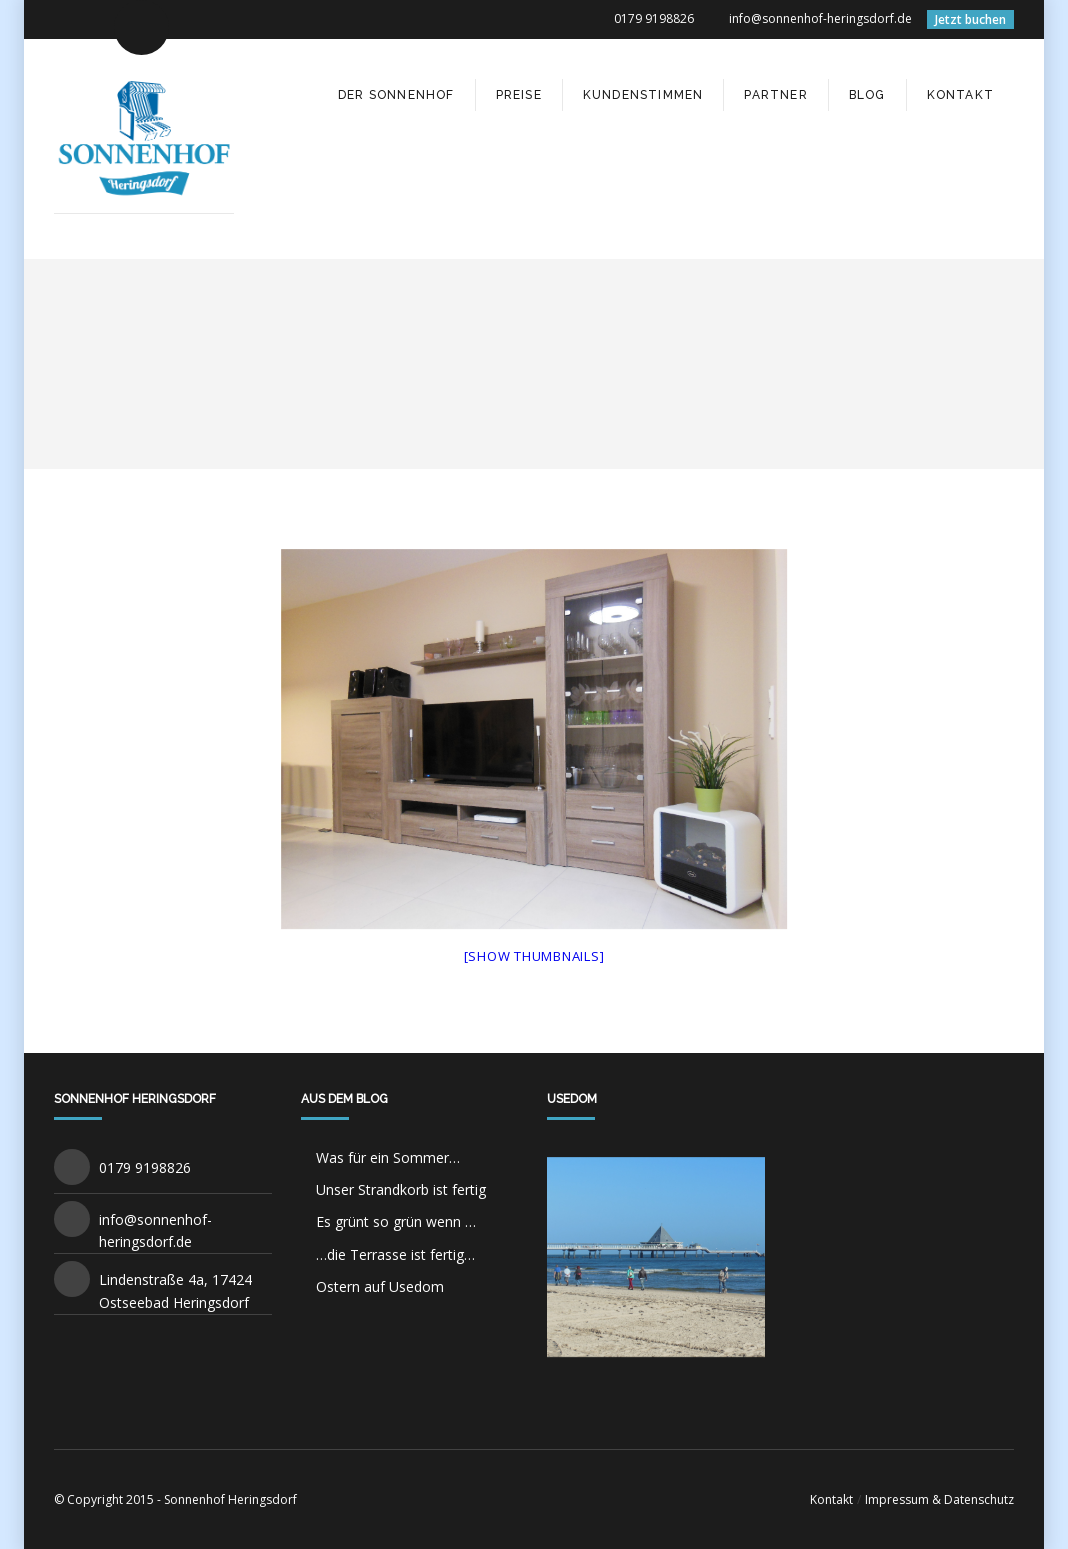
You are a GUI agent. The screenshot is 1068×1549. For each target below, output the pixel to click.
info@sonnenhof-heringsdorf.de (820, 18)
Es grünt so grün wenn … (396, 1221)
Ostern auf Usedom (380, 1286)
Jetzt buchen (970, 19)
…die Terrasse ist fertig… (395, 1254)
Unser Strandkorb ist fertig (401, 1189)
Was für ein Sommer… (388, 1157)
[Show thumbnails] (534, 956)
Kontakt (831, 1499)
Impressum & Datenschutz (939, 1499)
